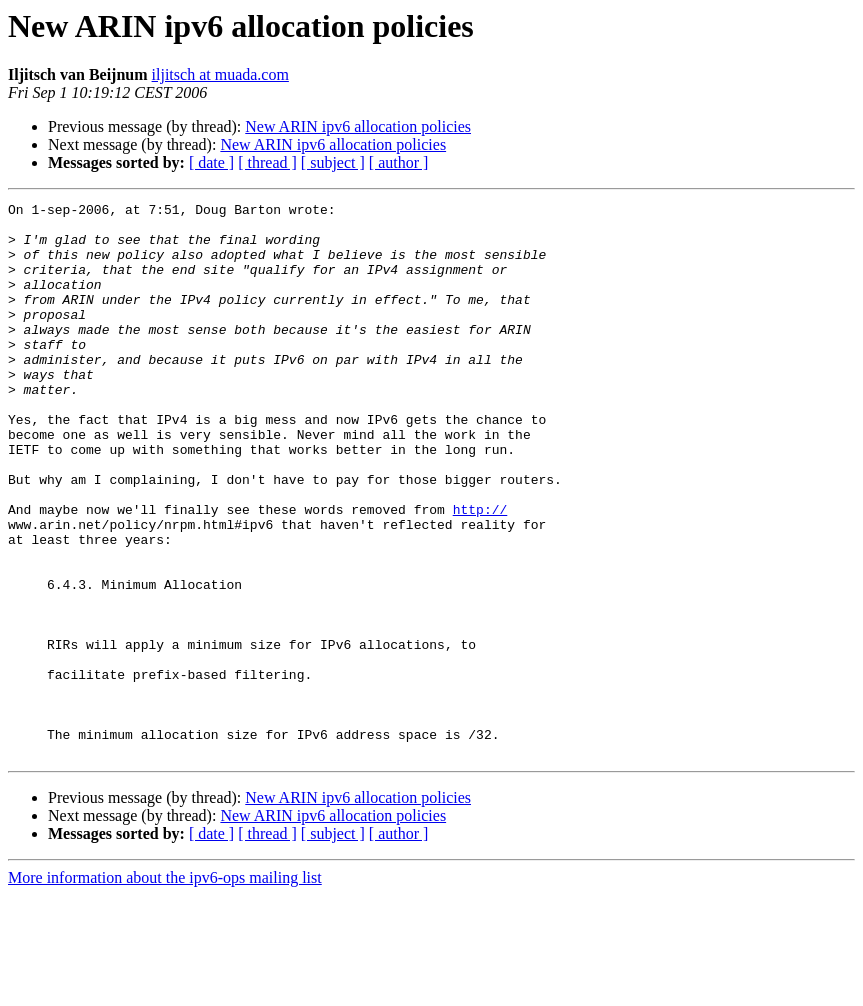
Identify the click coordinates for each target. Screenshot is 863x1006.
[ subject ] (333, 162)
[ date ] (211, 162)
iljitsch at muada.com (220, 74)
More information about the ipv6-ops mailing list (165, 988)
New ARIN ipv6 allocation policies (358, 126)
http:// (480, 572)
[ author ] (399, 162)
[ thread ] (267, 162)
